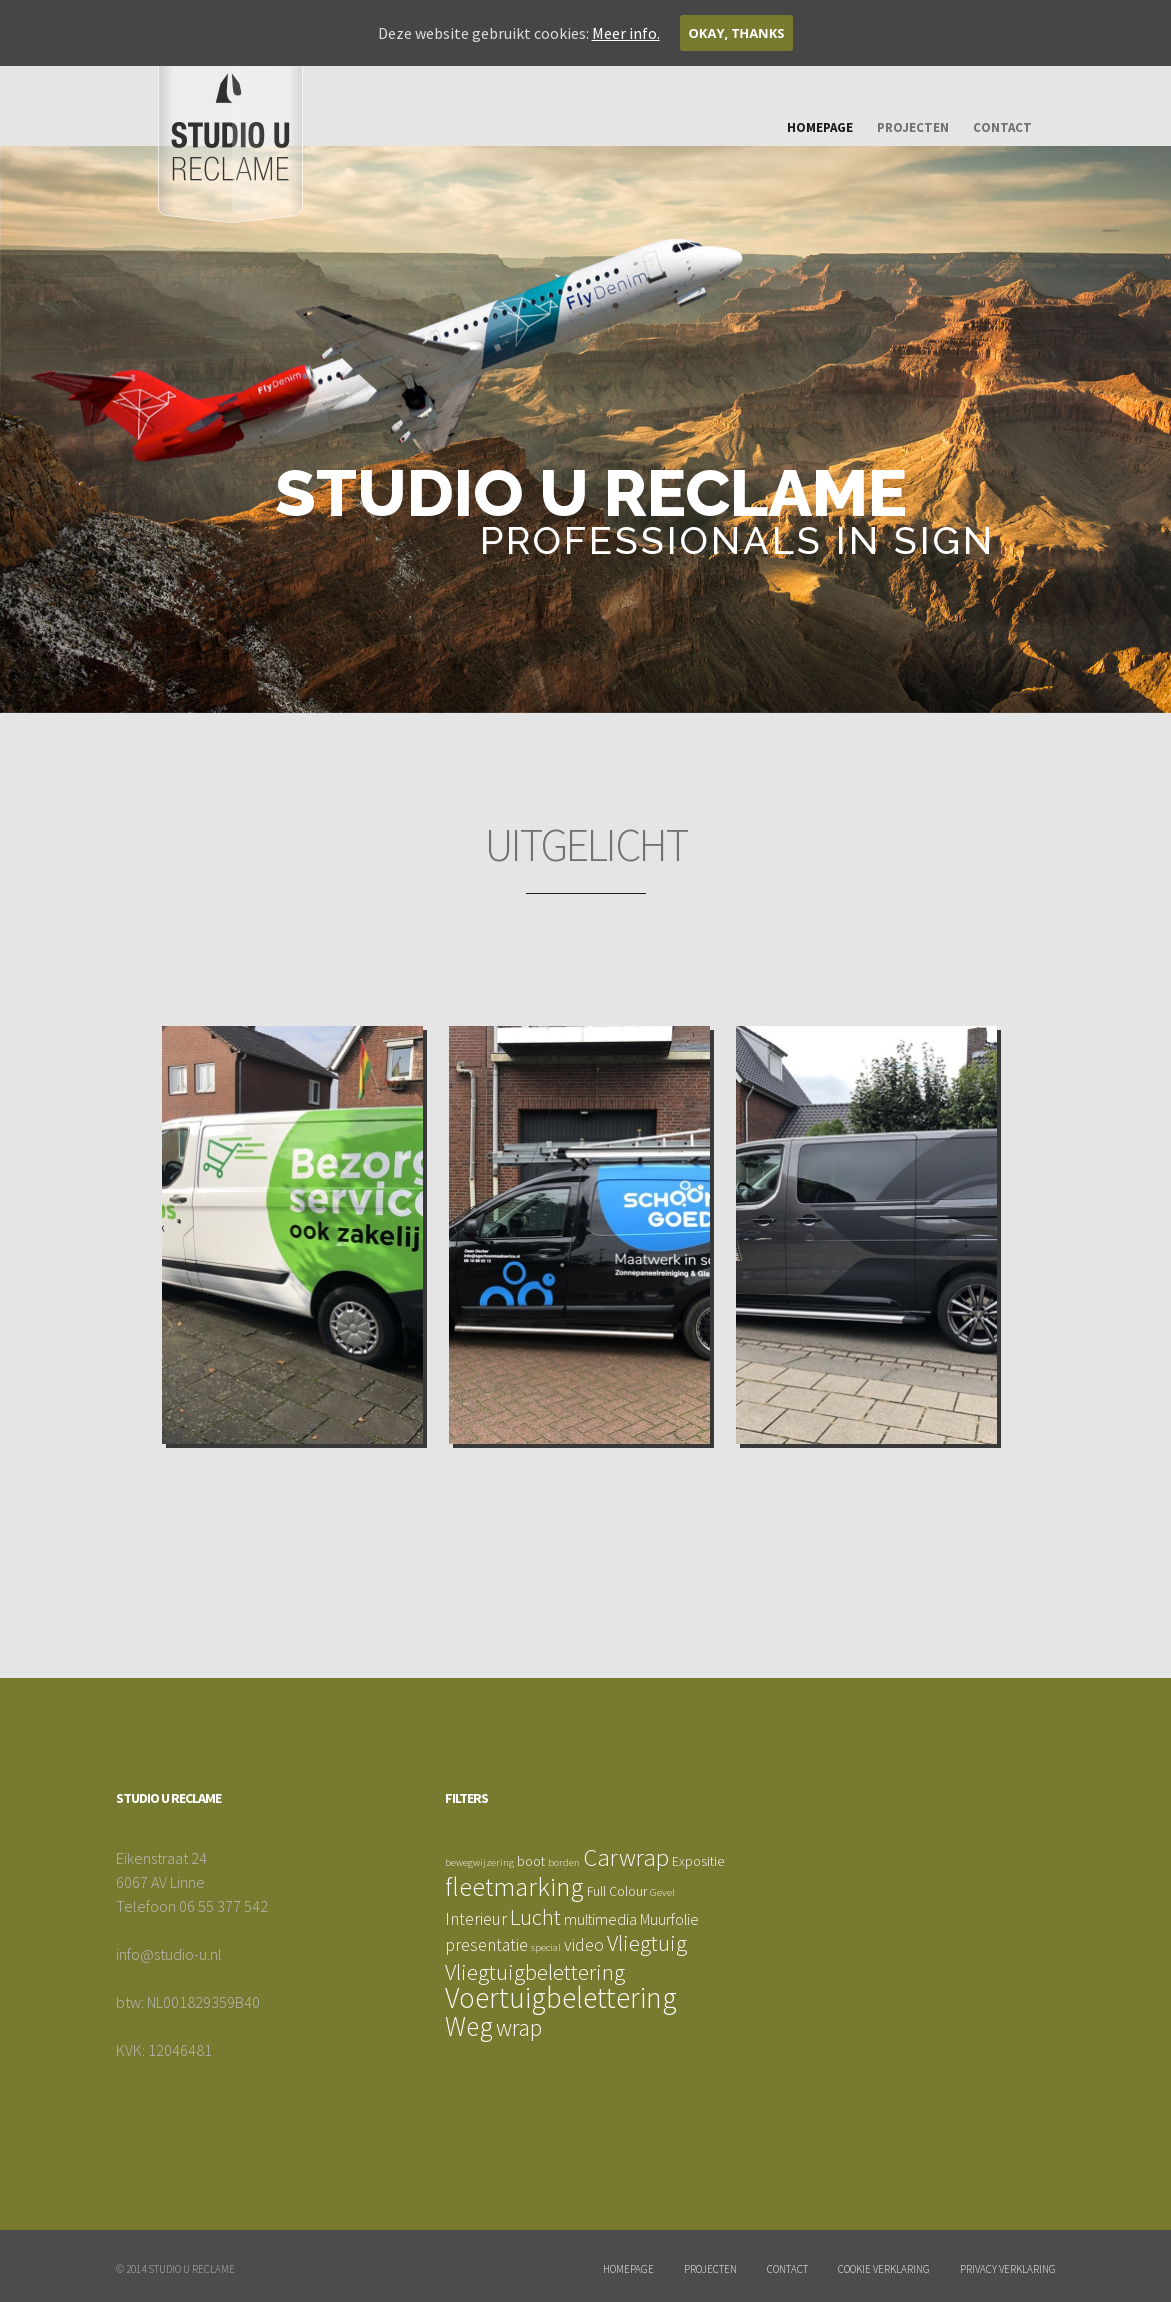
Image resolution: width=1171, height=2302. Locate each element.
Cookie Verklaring (884, 2269)
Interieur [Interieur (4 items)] (476, 1919)
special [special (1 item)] (546, 1947)
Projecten (913, 127)
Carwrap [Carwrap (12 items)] (626, 1857)
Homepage (820, 127)
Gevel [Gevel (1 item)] (662, 1892)
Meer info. (626, 33)
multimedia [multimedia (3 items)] (600, 1919)
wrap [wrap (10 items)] (519, 2027)
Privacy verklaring (1008, 2269)
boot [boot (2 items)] (531, 1861)
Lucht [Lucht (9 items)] (535, 1917)
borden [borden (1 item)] (564, 1862)
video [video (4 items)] (584, 1945)
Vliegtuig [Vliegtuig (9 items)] (647, 1943)
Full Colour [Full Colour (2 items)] (617, 1891)
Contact (1002, 127)
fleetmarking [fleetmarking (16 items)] (514, 1886)
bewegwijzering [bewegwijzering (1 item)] (479, 1862)
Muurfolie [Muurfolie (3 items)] (669, 1919)
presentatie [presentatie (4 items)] (486, 1945)
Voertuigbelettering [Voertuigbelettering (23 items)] (561, 1997)
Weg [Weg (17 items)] (469, 2026)
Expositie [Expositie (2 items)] (698, 1861)
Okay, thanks (737, 33)
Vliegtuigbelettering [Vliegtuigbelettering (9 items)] (535, 1972)
